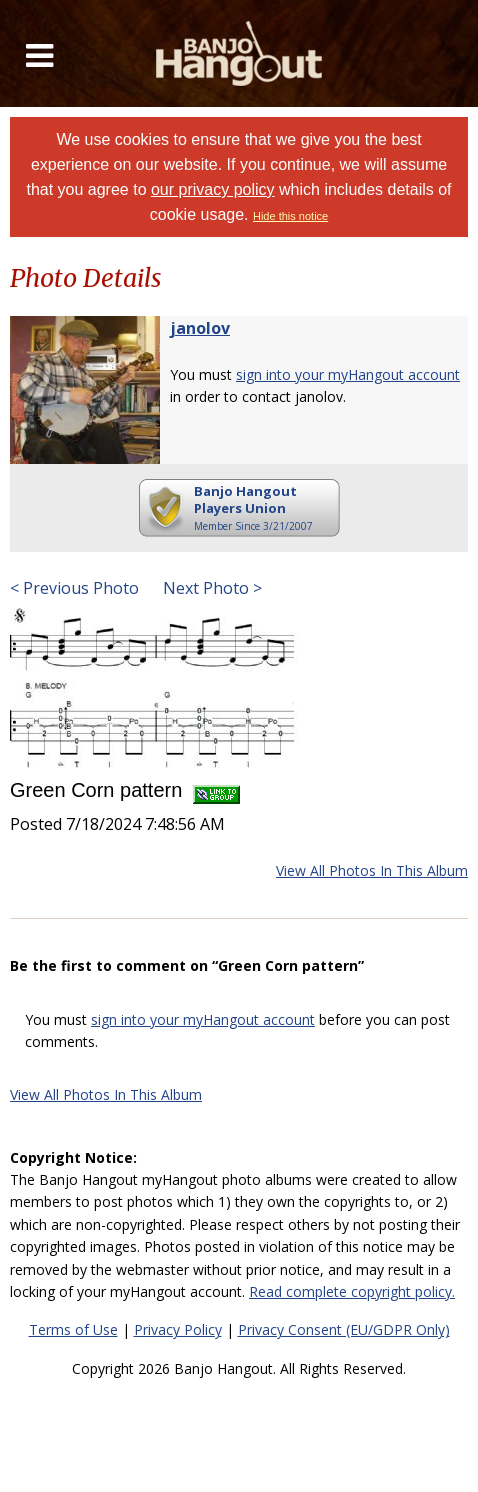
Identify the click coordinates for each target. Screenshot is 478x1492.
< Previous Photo (74, 588)
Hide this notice (290, 216)
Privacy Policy (178, 1329)
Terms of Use (73, 1329)
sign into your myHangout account (348, 374)
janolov (200, 328)
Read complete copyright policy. (352, 1291)
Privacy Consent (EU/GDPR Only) (344, 1329)
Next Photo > (210, 588)
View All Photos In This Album (372, 870)
